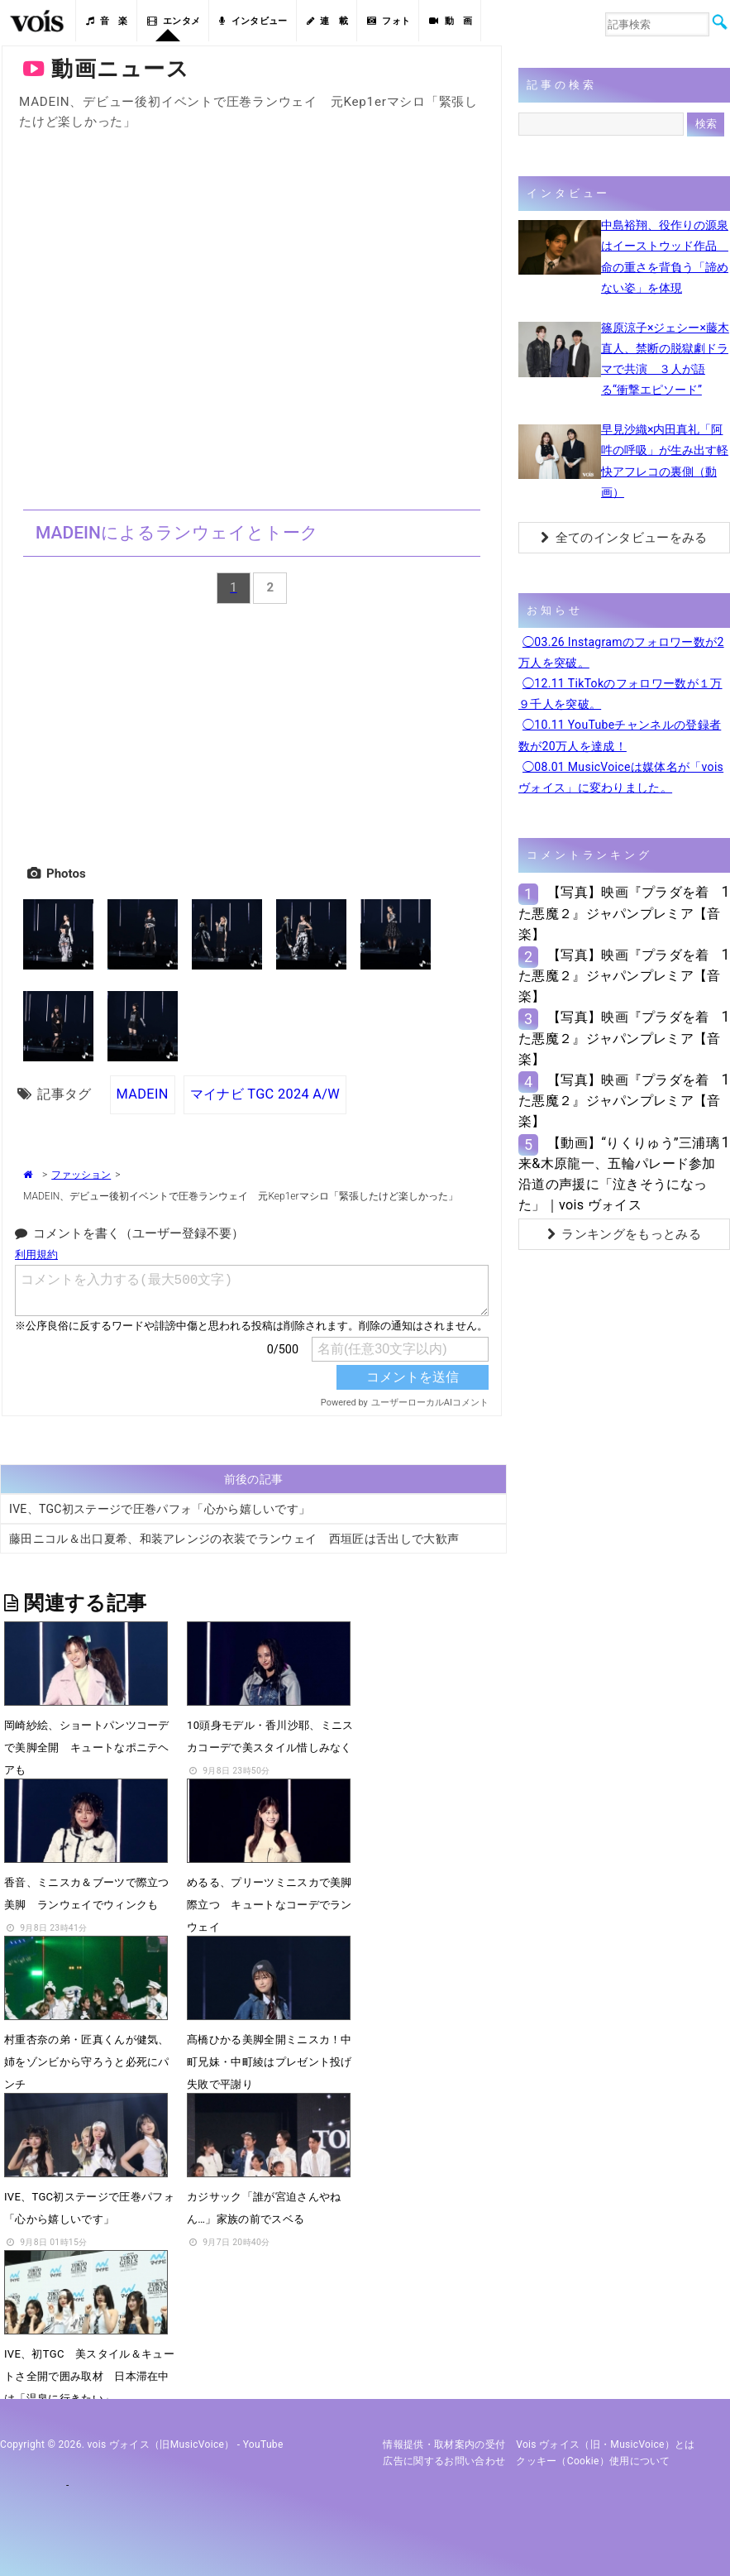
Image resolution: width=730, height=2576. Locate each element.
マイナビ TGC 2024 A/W (265, 1094)
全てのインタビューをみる (624, 537)
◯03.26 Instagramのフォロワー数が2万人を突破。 (621, 652)
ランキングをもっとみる (624, 1234)
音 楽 (106, 21)
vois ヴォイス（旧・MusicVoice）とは (605, 2444)
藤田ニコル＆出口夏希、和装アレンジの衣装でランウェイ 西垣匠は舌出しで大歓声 (234, 1538)
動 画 (450, 21)
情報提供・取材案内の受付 (444, 2444)
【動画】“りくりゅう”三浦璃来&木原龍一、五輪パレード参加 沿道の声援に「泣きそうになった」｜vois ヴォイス (618, 1174)
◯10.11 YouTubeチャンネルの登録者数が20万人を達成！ (619, 735)
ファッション (81, 1174)
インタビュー (253, 21)
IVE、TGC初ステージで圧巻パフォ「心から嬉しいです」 (159, 1508)
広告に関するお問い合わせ (444, 2461)
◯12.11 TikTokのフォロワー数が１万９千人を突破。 (620, 694)
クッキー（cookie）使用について (593, 2461)
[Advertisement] (251, 731)
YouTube (263, 2444)
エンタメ (174, 21)
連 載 (327, 21)
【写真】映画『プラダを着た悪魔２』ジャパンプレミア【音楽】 (619, 912)
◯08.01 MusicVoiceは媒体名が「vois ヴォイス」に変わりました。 (620, 777)
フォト (388, 21)
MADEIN (143, 1094)
